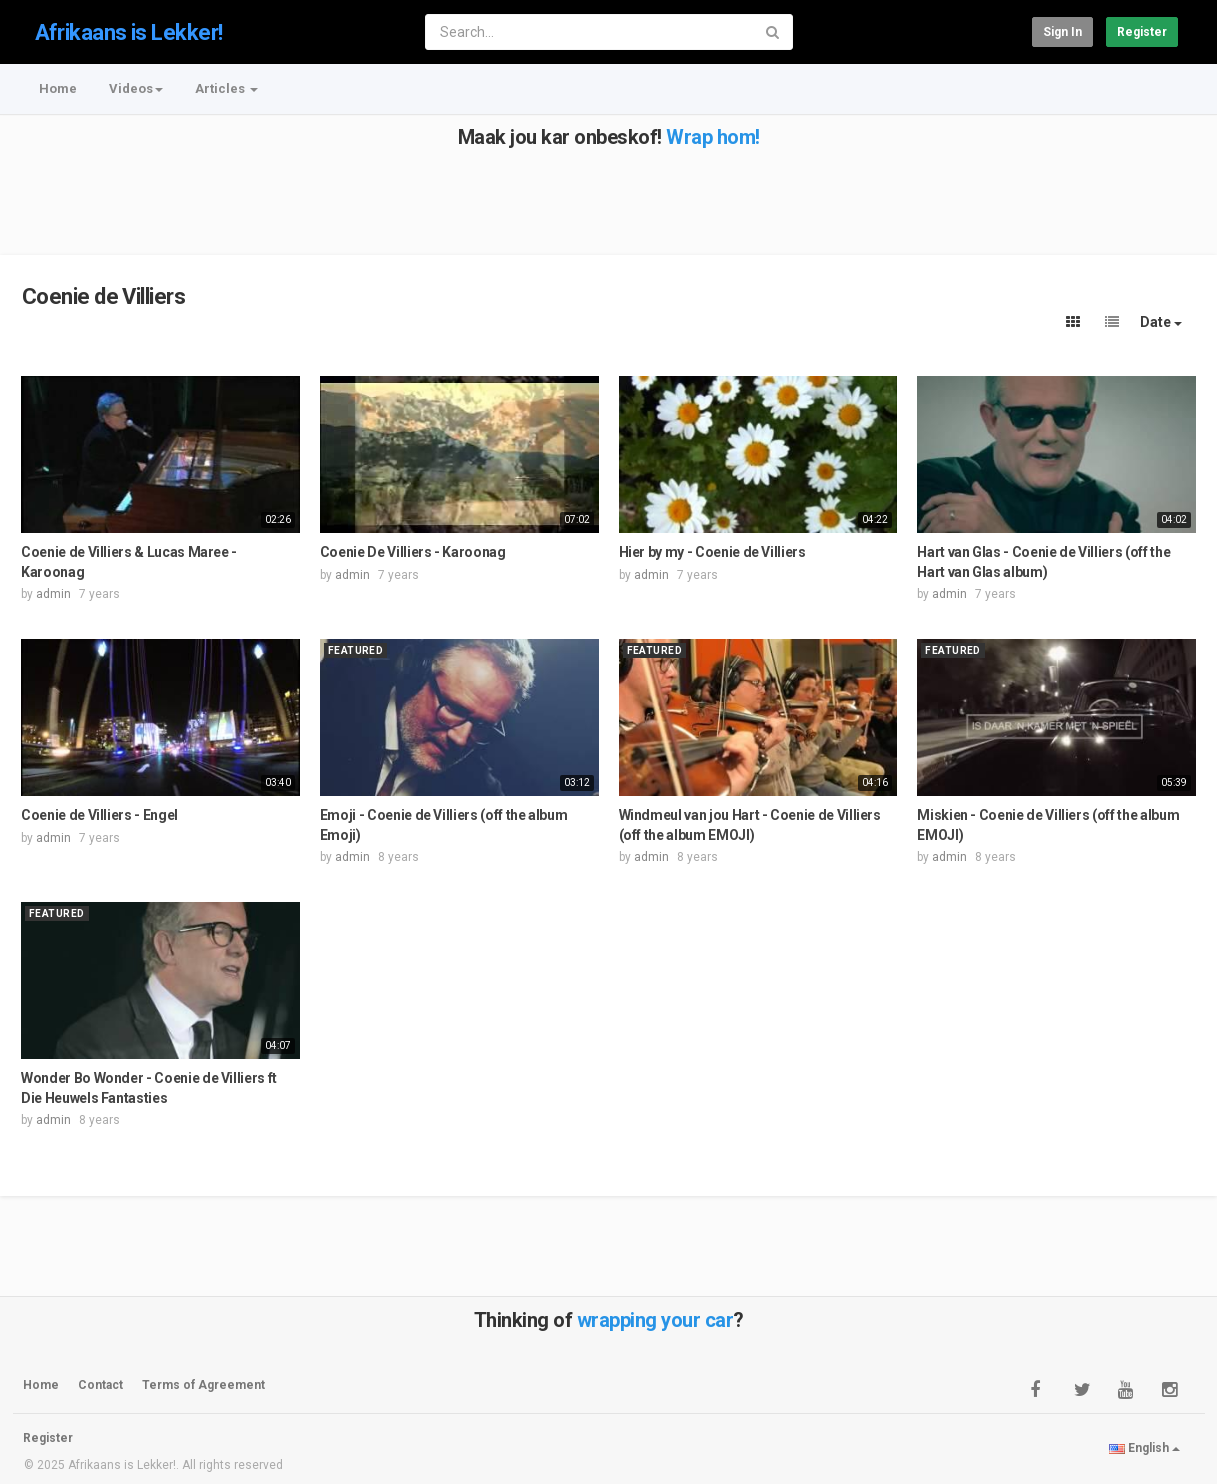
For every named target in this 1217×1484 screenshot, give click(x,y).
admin (53, 594)
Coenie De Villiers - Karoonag (413, 552)
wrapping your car (655, 1320)
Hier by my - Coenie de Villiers (712, 552)
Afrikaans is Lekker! (129, 32)
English (1144, 1448)
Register (1142, 32)
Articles (226, 88)
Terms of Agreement (203, 1385)
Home (58, 88)
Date (1161, 322)
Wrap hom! (713, 137)
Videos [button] (136, 88)
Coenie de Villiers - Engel (99, 815)
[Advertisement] (607, 193)
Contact (100, 1385)
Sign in (1062, 32)
